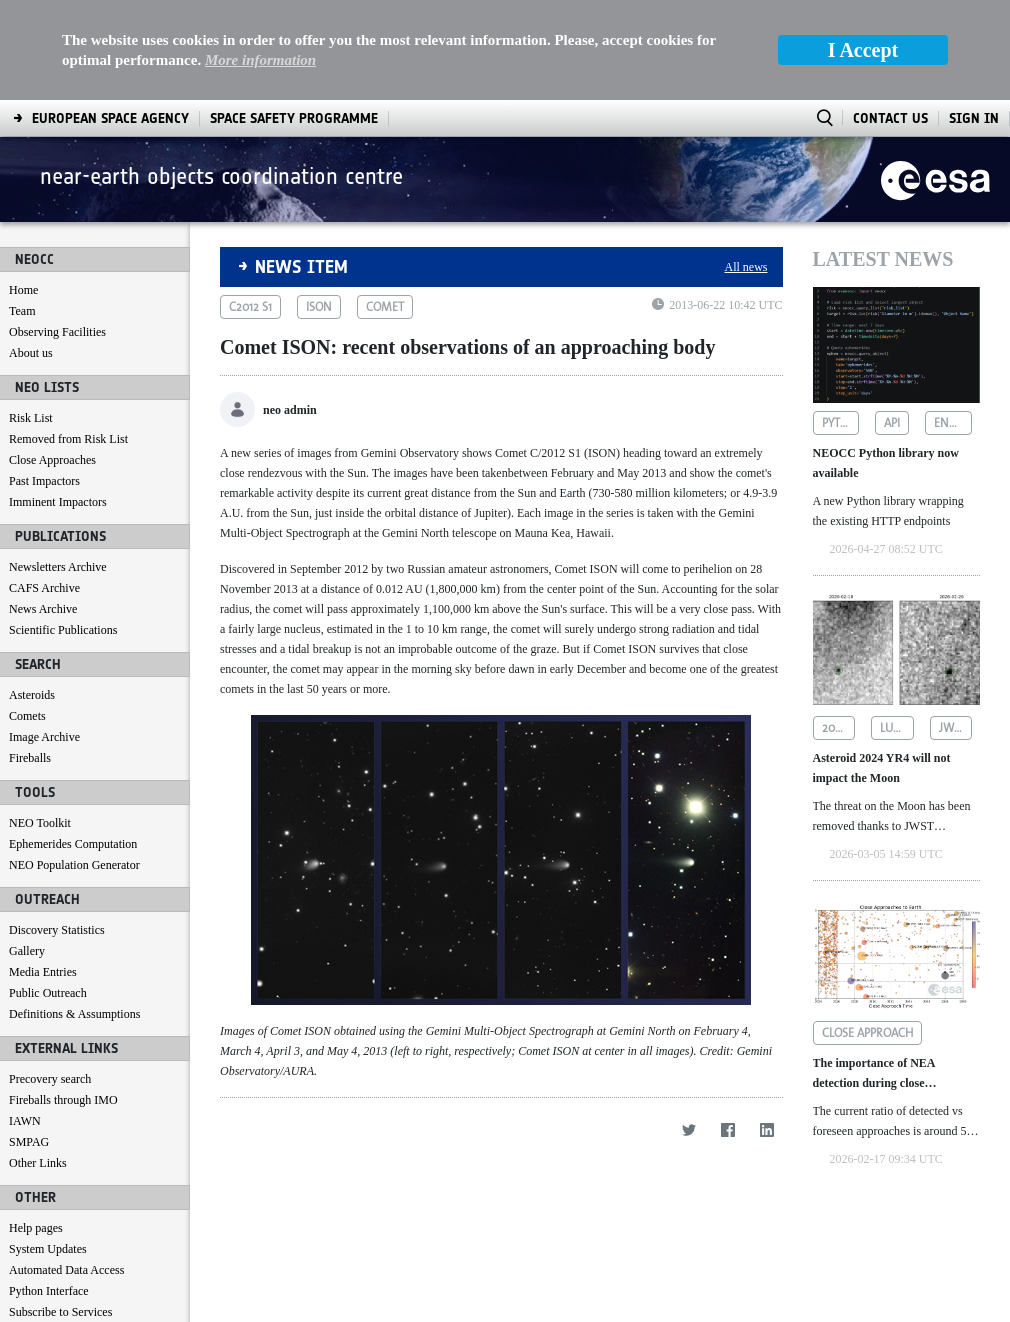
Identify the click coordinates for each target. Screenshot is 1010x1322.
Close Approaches (52, 360)
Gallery (27, 851)
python (841, 323)
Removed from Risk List (68, 339)
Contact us (34, 1233)
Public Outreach (48, 893)
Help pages (36, 1128)
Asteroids (32, 595)
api (892, 323)
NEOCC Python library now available (886, 363)
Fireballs (30, 658)
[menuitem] (58, 1302)
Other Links (38, 1063)
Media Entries (43, 872)
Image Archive (44, 637)
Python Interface (49, 1191)
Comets (27, 616)
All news (746, 167)
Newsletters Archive (58, 467)
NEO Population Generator (74, 765)
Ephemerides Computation (73, 744)
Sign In (974, 18)
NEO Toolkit (40, 723)
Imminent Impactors (58, 402)
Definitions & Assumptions (74, 914)
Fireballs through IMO (63, 1000)
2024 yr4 (839, 628)
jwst (952, 628)
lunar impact (897, 628)
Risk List (31, 318)
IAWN (25, 1021)
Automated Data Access (66, 1170)
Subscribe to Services (60, 1212)
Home (23, 190)
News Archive (43, 509)
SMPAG (29, 1042)
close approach (867, 933)
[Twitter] (689, 1029)
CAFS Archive (44, 488)
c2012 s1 (250, 207)
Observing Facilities (57, 232)
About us (31, 253)
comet (385, 207)
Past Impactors (44, 381)
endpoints (953, 323)
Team (22, 211)
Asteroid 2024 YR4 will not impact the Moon (882, 668)
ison (319, 207)
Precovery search (50, 979)
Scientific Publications (63, 530)
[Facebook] (728, 1029)
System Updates (48, 1149)
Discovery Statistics (57, 830)
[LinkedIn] (767, 1029)
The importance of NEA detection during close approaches (874, 974)
